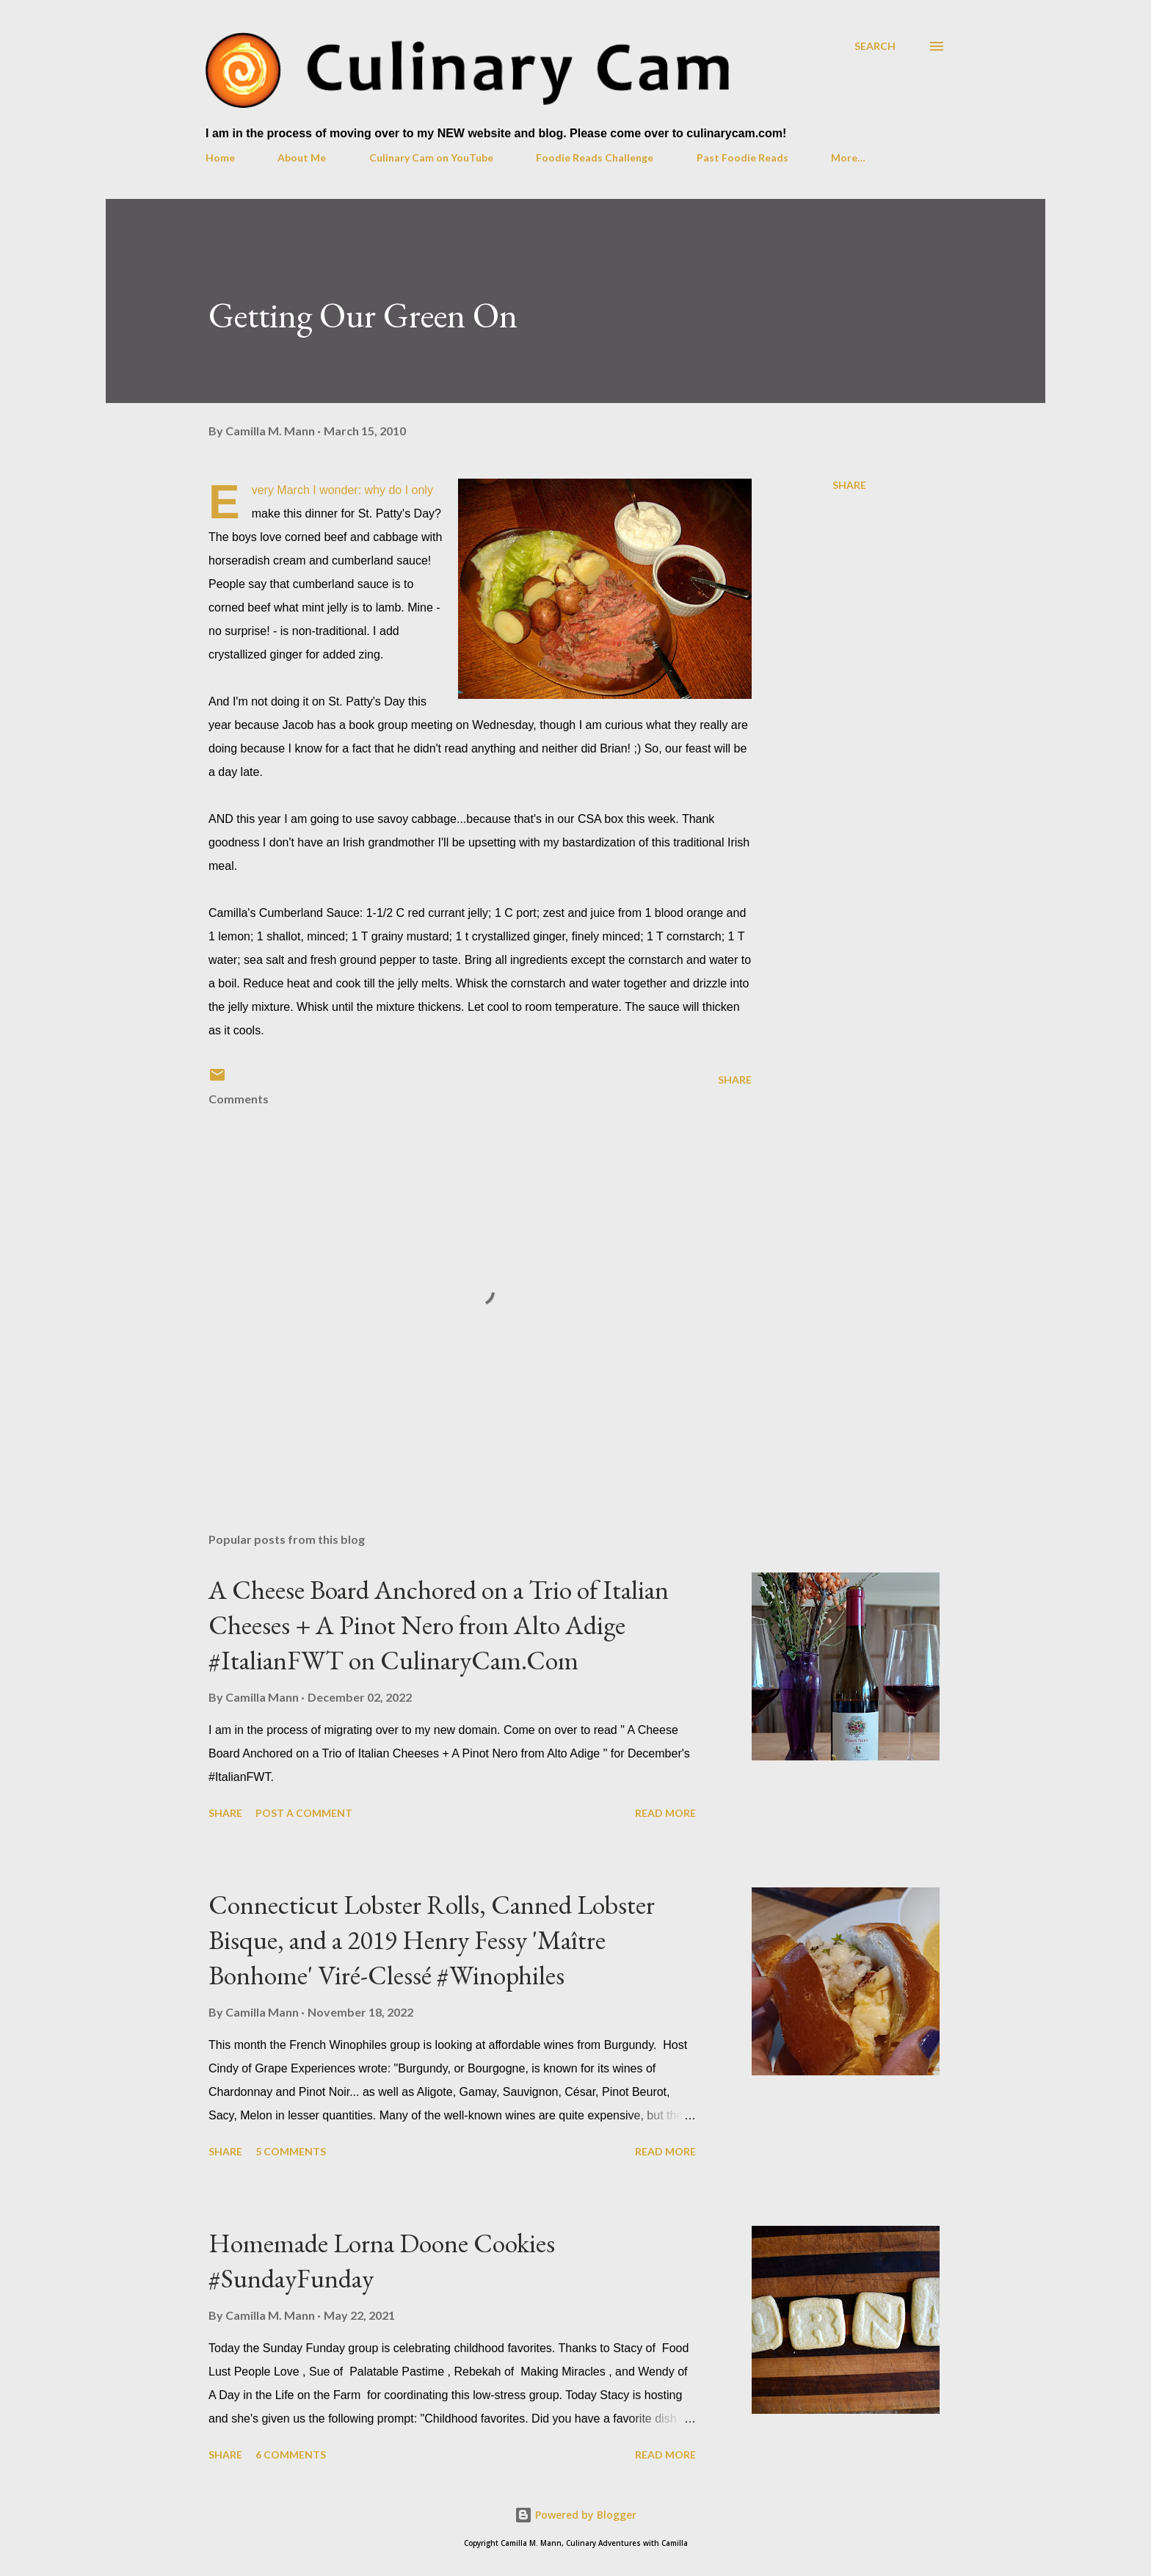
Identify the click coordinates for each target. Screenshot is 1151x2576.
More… (848, 157)
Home (220, 157)
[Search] (875, 45)
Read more (665, 1813)
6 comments (290, 2454)
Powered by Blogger (575, 2515)
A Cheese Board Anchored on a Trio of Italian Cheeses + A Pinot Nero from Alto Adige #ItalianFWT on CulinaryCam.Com (438, 1624)
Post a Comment (303, 1813)
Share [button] (849, 485)
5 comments (290, 2151)
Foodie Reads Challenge (594, 157)
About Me (301, 157)
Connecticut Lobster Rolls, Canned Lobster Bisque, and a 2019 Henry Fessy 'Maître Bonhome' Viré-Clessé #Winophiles (431, 1939)
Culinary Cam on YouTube (431, 157)
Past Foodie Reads (742, 157)
